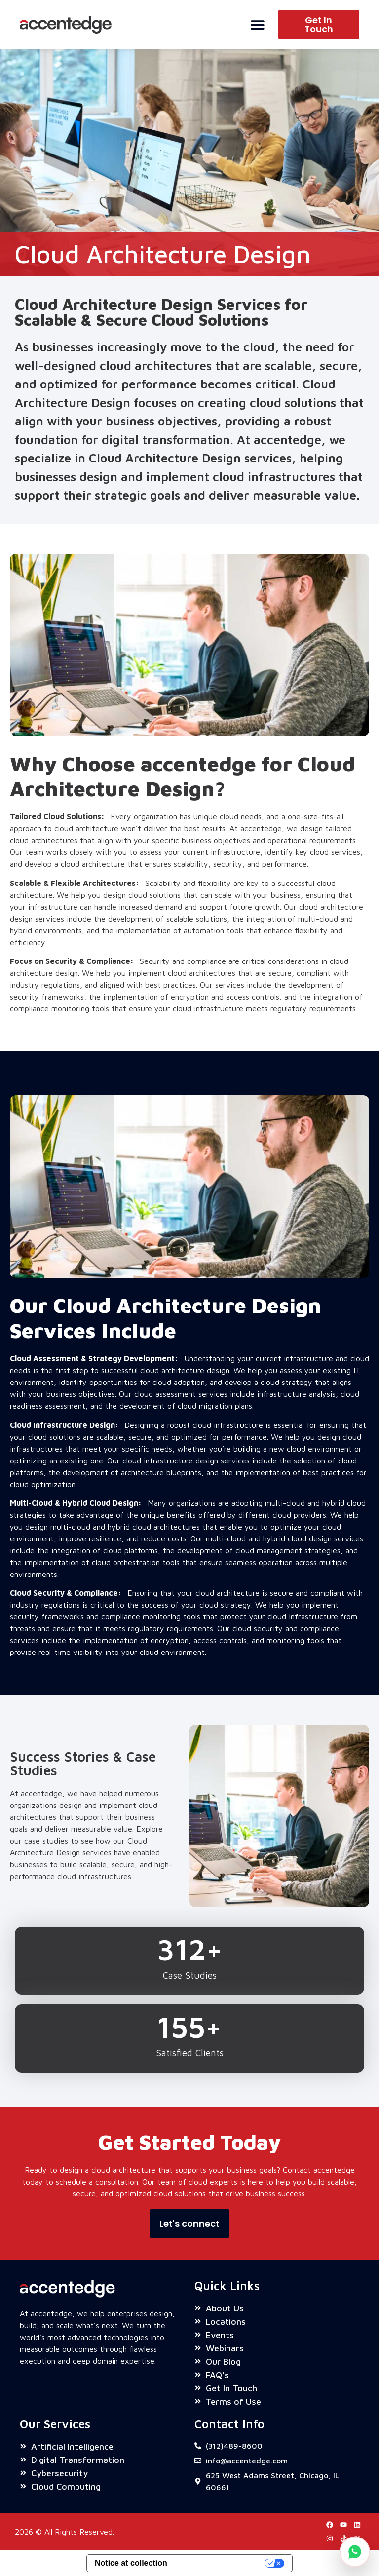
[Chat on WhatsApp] (355, 2552)
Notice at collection (131, 2563)
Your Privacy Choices (221, 2563)
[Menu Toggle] (257, 24)
